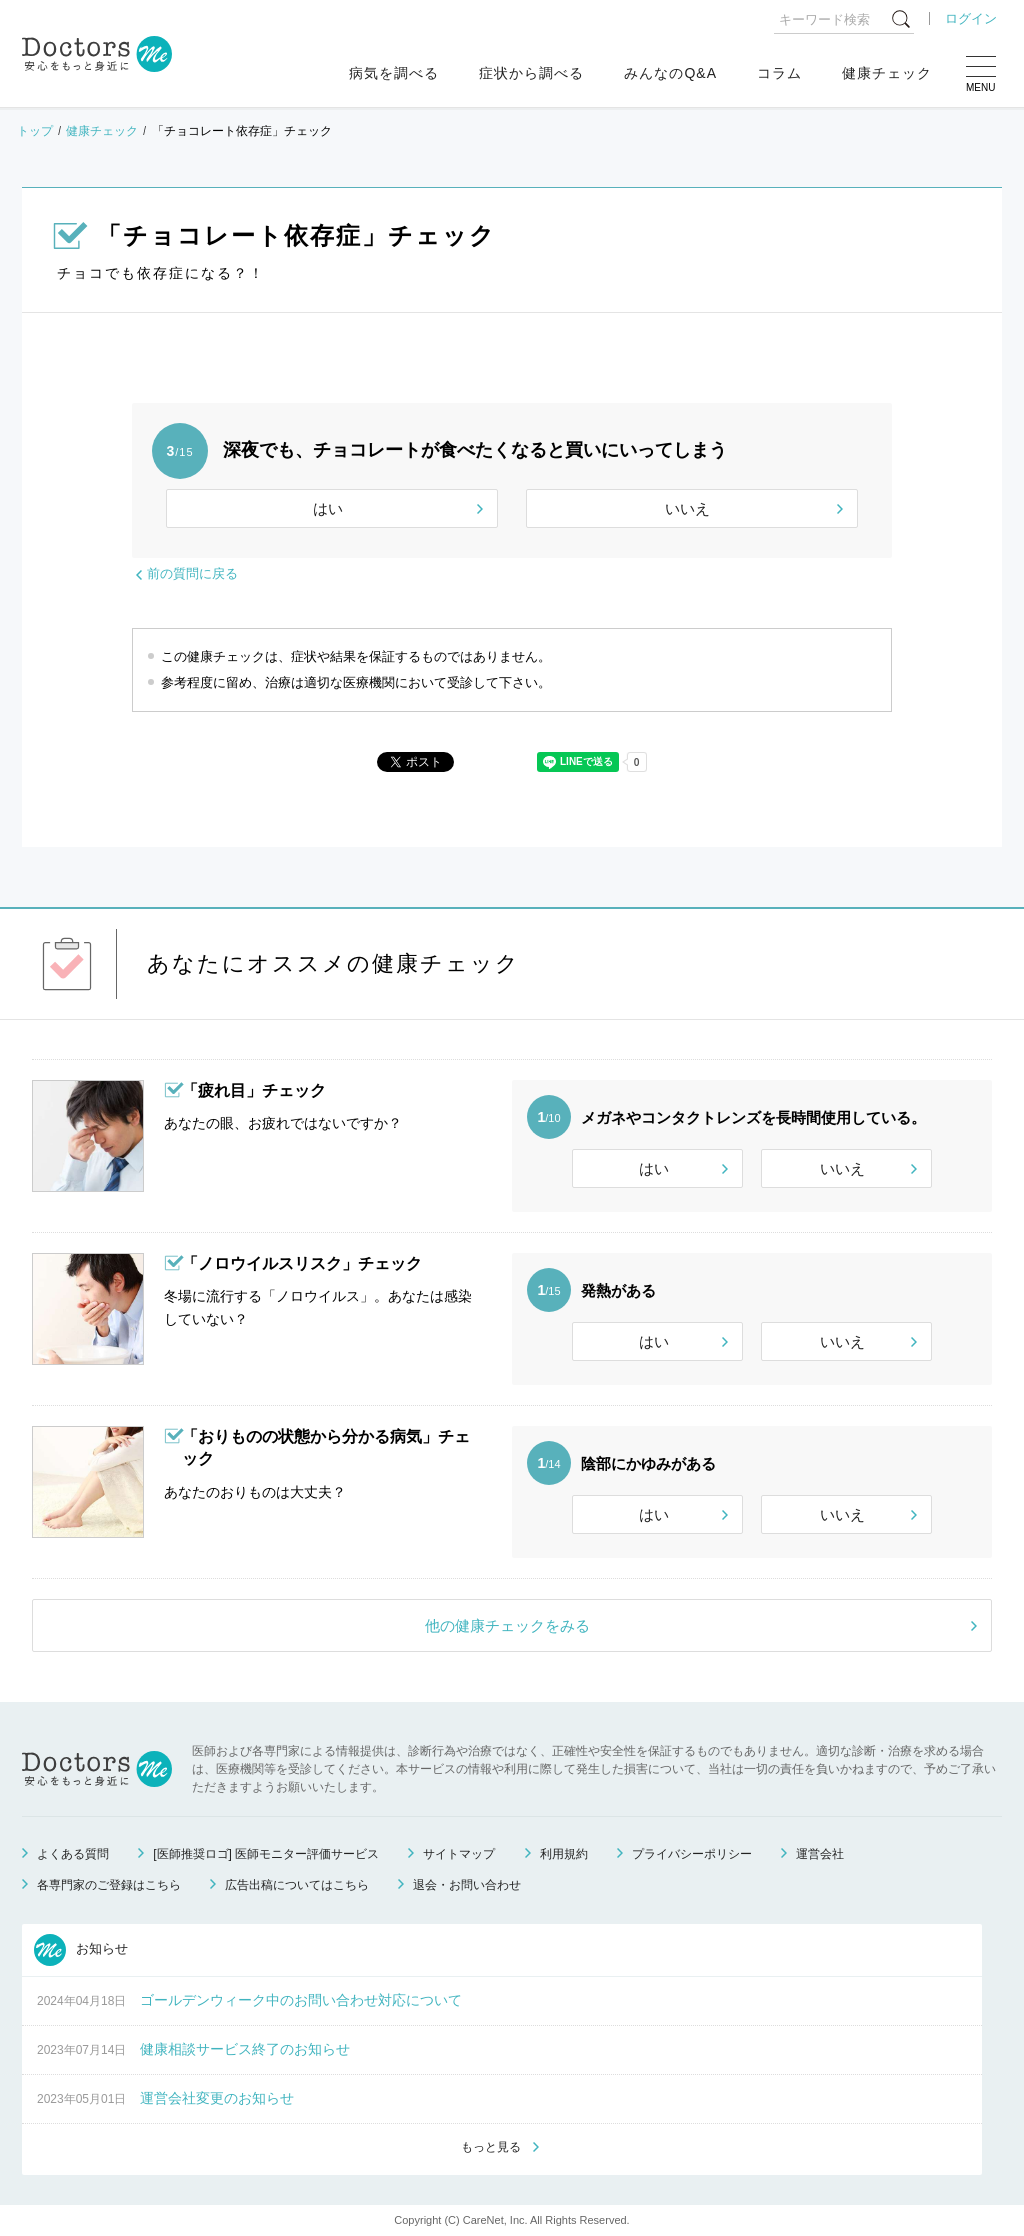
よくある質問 (73, 1854)
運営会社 (820, 1854)
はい (328, 508)
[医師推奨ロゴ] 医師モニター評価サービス (266, 1854)
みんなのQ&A (670, 73)
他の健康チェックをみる (507, 1625)
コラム (779, 73)
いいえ (687, 508)
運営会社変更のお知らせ (217, 2098)
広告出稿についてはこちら (297, 1885)
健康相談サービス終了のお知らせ (245, 2049)
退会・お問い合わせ (467, 1885)
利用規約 (564, 1854)
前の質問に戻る (192, 573)
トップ (35, 131)
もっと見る (491, 2147)
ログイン (971, 18)
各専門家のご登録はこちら (109, 1885)
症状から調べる (531, 73)
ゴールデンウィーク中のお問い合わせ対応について (301, 2000)
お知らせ (81, 1950)
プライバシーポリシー (692, 1854)
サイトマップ (459, 1854)
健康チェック (887, 73)
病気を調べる (394, 73)
